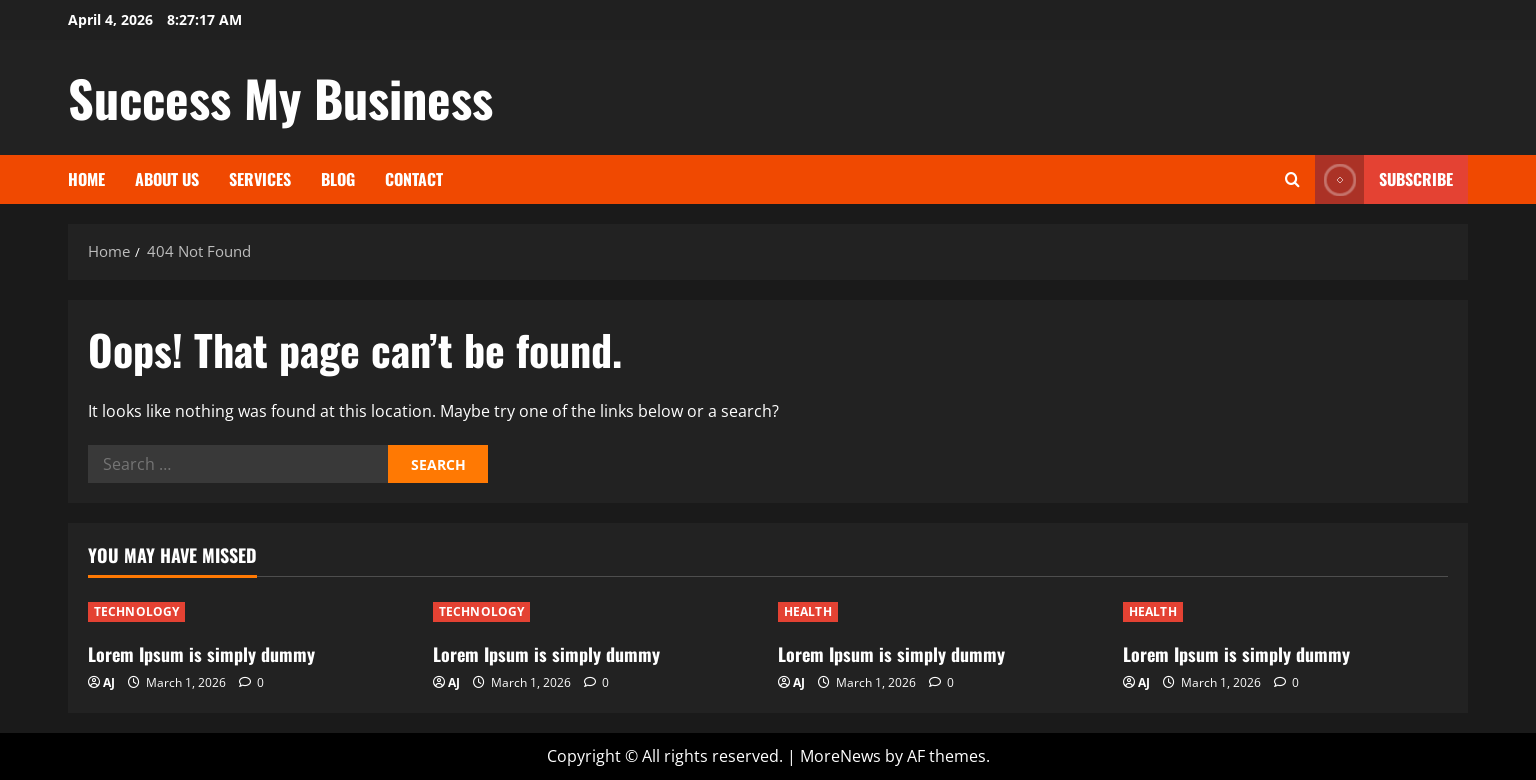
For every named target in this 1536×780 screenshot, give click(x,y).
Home (86, 179)
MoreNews (840, 756)
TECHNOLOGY (136, 611)
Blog (338, 179)
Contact (414, 179)
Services (260, 179)
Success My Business (280, 97)
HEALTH (808, 611)
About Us (167, 179)
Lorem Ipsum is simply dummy (201, 654)
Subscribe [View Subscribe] (1384, 179)
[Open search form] (1292, 179)
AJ (109, 682)
